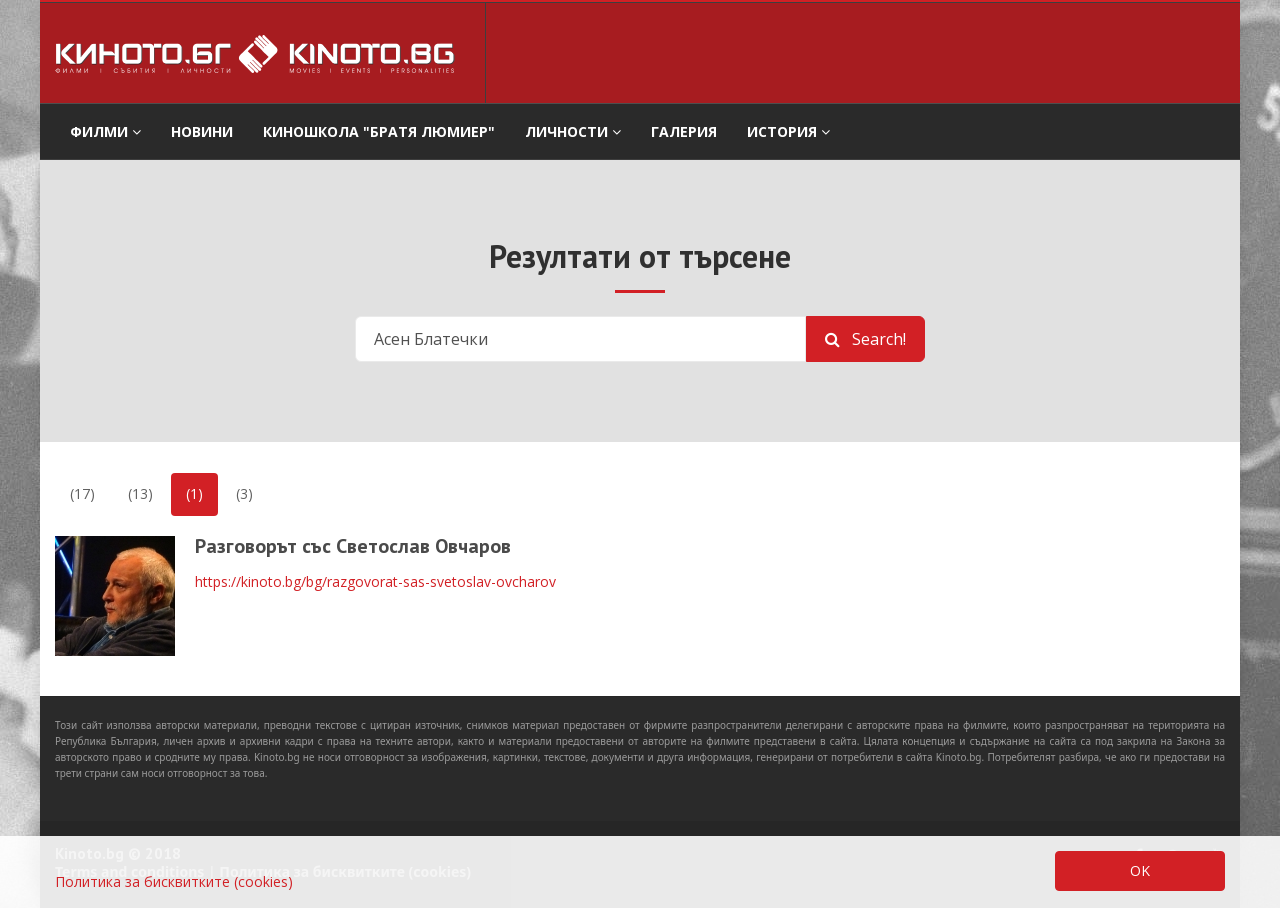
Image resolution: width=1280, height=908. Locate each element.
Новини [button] (202, 131)
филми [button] (105, 131)
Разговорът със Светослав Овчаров (353, 546)
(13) (140, 493)
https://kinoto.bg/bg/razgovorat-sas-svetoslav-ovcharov (375, 581)
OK (1140, 870)
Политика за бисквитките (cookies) (174, 881)
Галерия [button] (684, 131)
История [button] (788, 131)
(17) (82, 493)
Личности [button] (573, 131)
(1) (194, 493)
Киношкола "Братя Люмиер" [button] (379, 131)
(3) (244, 493)
